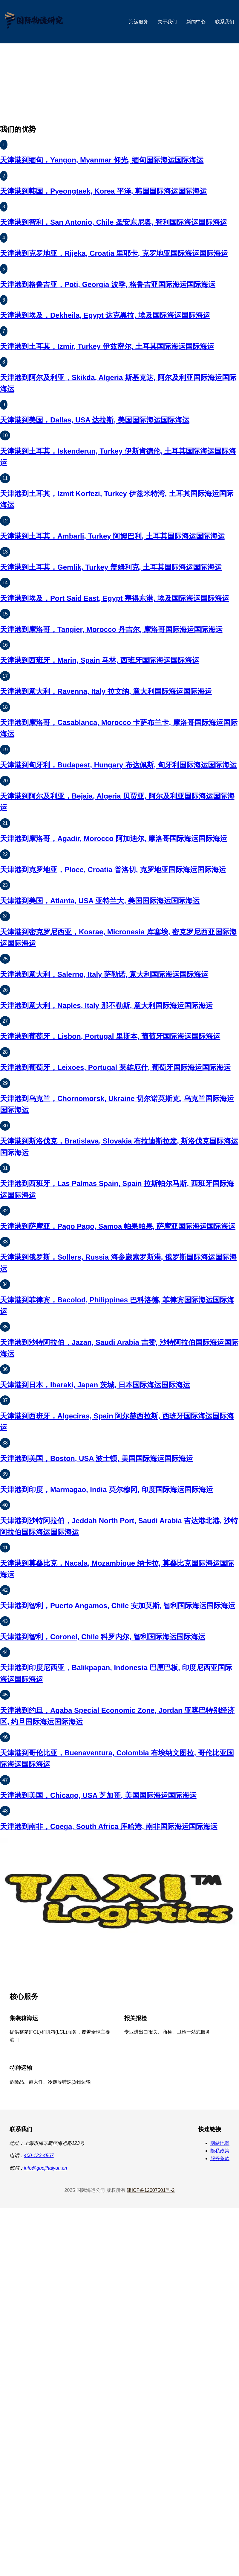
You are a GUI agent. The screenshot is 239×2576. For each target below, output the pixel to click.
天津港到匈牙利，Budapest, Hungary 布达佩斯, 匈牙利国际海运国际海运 (118, 765)
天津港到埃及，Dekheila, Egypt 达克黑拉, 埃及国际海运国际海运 (105, 315)
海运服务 (138, 21)
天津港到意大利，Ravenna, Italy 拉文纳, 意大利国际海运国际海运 (106, 691)
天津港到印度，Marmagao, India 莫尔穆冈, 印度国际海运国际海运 (106, 1489)
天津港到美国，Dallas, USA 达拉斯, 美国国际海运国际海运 (94, 420)
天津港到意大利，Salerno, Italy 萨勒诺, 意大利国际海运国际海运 (104, 974)
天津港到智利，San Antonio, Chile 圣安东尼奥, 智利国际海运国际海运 (113, 222)
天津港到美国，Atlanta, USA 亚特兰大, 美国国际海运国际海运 (100, 901)
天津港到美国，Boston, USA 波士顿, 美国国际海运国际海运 (96, 1458)
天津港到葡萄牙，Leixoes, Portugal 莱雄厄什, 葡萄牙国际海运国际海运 (115, 1067)
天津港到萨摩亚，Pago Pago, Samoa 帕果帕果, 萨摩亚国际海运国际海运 (117, 1226)
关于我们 (167, 21)
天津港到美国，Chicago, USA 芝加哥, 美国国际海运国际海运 (98, 1795)
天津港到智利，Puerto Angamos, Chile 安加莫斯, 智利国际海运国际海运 (117, 1606)
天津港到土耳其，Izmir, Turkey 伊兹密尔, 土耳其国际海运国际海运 (107, 346)
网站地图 (219, 2143)
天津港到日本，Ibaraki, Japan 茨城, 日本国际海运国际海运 (95, 1385)
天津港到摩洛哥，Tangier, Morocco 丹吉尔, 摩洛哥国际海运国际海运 (111, 629)
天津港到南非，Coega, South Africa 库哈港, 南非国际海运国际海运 (108, 1826)
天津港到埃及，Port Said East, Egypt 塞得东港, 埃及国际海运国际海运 (114, 598)
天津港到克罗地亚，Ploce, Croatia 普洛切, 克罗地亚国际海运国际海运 (113, 870)
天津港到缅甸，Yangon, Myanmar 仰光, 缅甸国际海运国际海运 (101, 160)
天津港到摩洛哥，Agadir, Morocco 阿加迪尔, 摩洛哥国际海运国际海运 (113, 838)
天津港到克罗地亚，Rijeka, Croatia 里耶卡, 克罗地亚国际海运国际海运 (114, 253)
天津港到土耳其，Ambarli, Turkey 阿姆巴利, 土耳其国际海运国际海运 (112, 536)
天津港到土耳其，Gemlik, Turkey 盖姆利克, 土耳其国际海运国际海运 (111, 567)
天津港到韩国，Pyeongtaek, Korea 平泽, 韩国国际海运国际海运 (103, 191)
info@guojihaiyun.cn (45, 2168)
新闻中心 (196, 21)
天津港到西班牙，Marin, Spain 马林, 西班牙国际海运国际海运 (99, 660)
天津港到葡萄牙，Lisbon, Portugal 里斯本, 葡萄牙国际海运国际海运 (110, 1036)
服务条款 (219, 2158)
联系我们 (224, 21)
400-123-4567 (39, 2155)
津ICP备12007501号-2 (150, 2190)
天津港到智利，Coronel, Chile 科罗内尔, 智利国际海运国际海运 (102, 1637)
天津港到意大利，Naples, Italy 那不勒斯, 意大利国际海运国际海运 (106, 1005)
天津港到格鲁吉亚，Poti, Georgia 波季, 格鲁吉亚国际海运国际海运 (107, 284)
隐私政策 (219, 2150)
